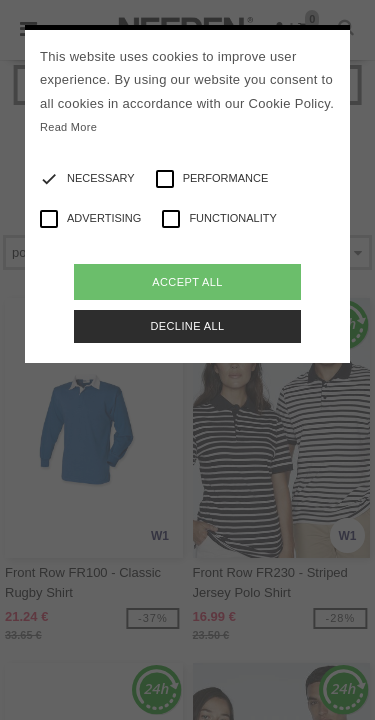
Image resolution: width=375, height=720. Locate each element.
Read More (68, 127)
